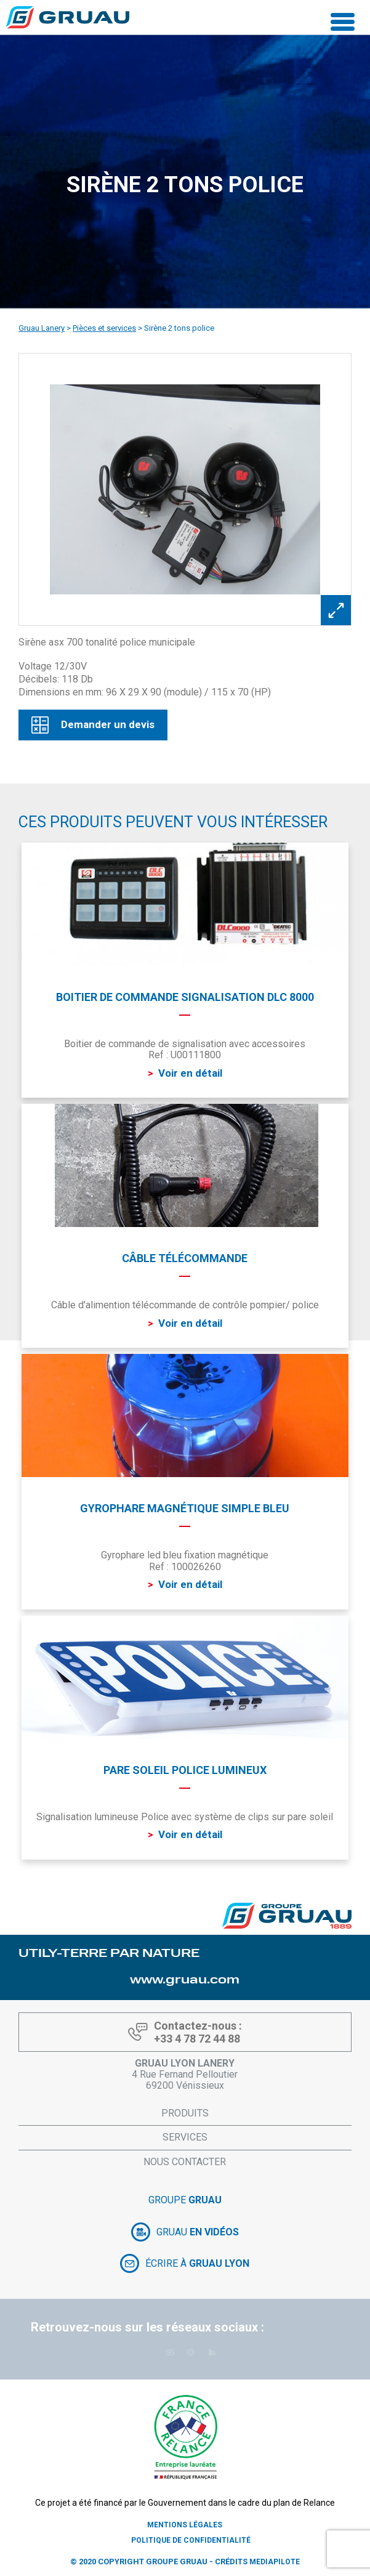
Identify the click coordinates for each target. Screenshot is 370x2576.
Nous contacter (184, 2162)
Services (185, 2137)
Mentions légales (184, 2525)
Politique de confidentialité (191, 2540)
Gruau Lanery (41, 328)
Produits (185, 2113)
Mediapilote (274, 2562)
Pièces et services (104, 328)
